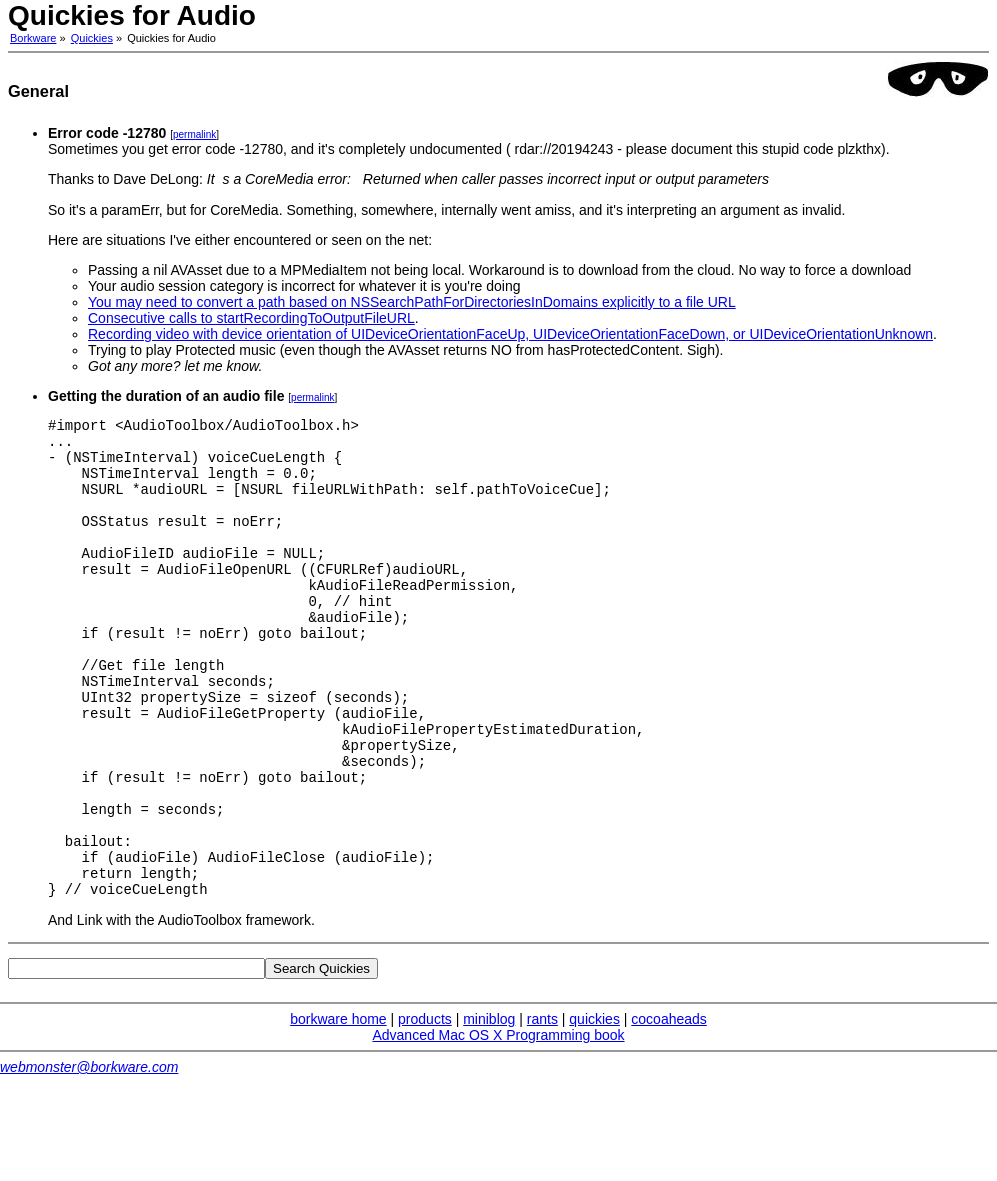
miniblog (489, 1109)
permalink (194, 134)
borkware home (338, 1109)
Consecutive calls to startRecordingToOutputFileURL (251, 318)
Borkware (33, 38)
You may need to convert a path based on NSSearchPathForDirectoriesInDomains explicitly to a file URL (412, 302)
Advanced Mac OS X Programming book (498, 1125)
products (425, 1109)
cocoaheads (669, 1109)
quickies (594, 1109)
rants (542, 1109)
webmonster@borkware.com (89, 1157)
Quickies (92, 38)
